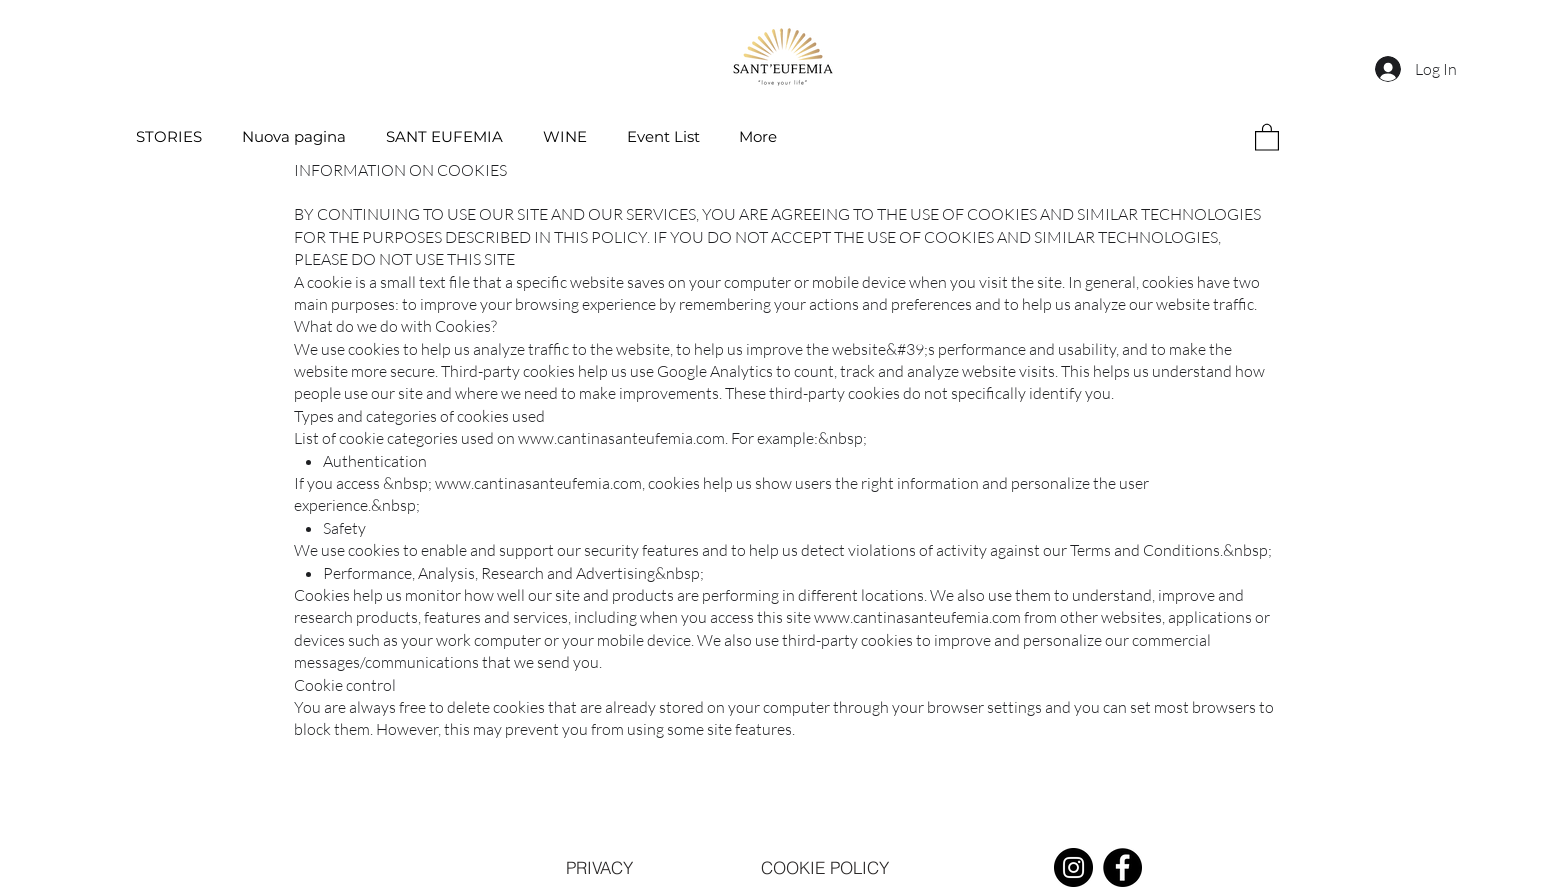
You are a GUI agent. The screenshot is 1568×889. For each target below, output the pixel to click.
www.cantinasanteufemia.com (621, 438)
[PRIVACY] (599, 868)
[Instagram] (1073, 867)
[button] (1267, 136)
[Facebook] (1122, 867)
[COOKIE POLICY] (825, 868)
